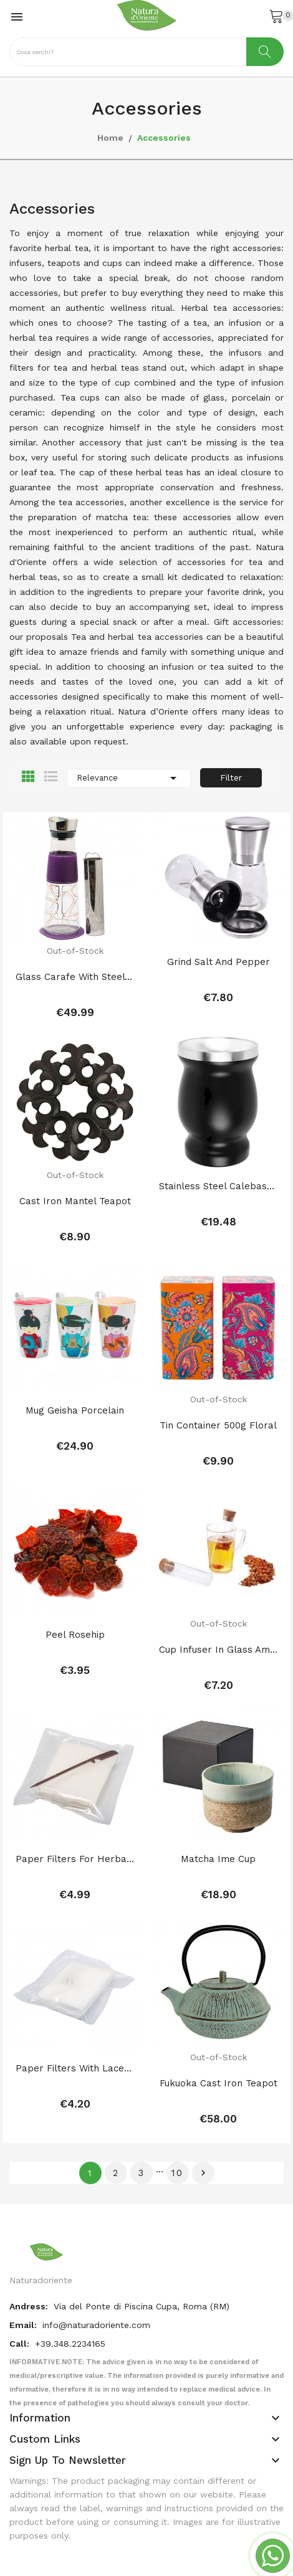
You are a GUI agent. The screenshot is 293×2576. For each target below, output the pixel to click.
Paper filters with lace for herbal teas (75, 1993)
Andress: (29, 2217)
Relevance (129, 778)
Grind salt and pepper (218, 961)
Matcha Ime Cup (218, 1799)
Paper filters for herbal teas (75, 1799)
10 (177, 2083)
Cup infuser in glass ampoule (218, 1604)
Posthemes (110, 2524)
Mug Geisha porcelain (75, 1380)
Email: (24, 2235)
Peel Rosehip (75, 1589)
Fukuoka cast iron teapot (218, 2008)
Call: (20, 2254)
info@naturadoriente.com (96, 2235)
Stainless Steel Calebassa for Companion (218, 1171)
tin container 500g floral (218, 1395)
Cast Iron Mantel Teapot (75, 1186)
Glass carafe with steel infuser (75, 976)
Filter (231, 777)
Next (203, 2083)
